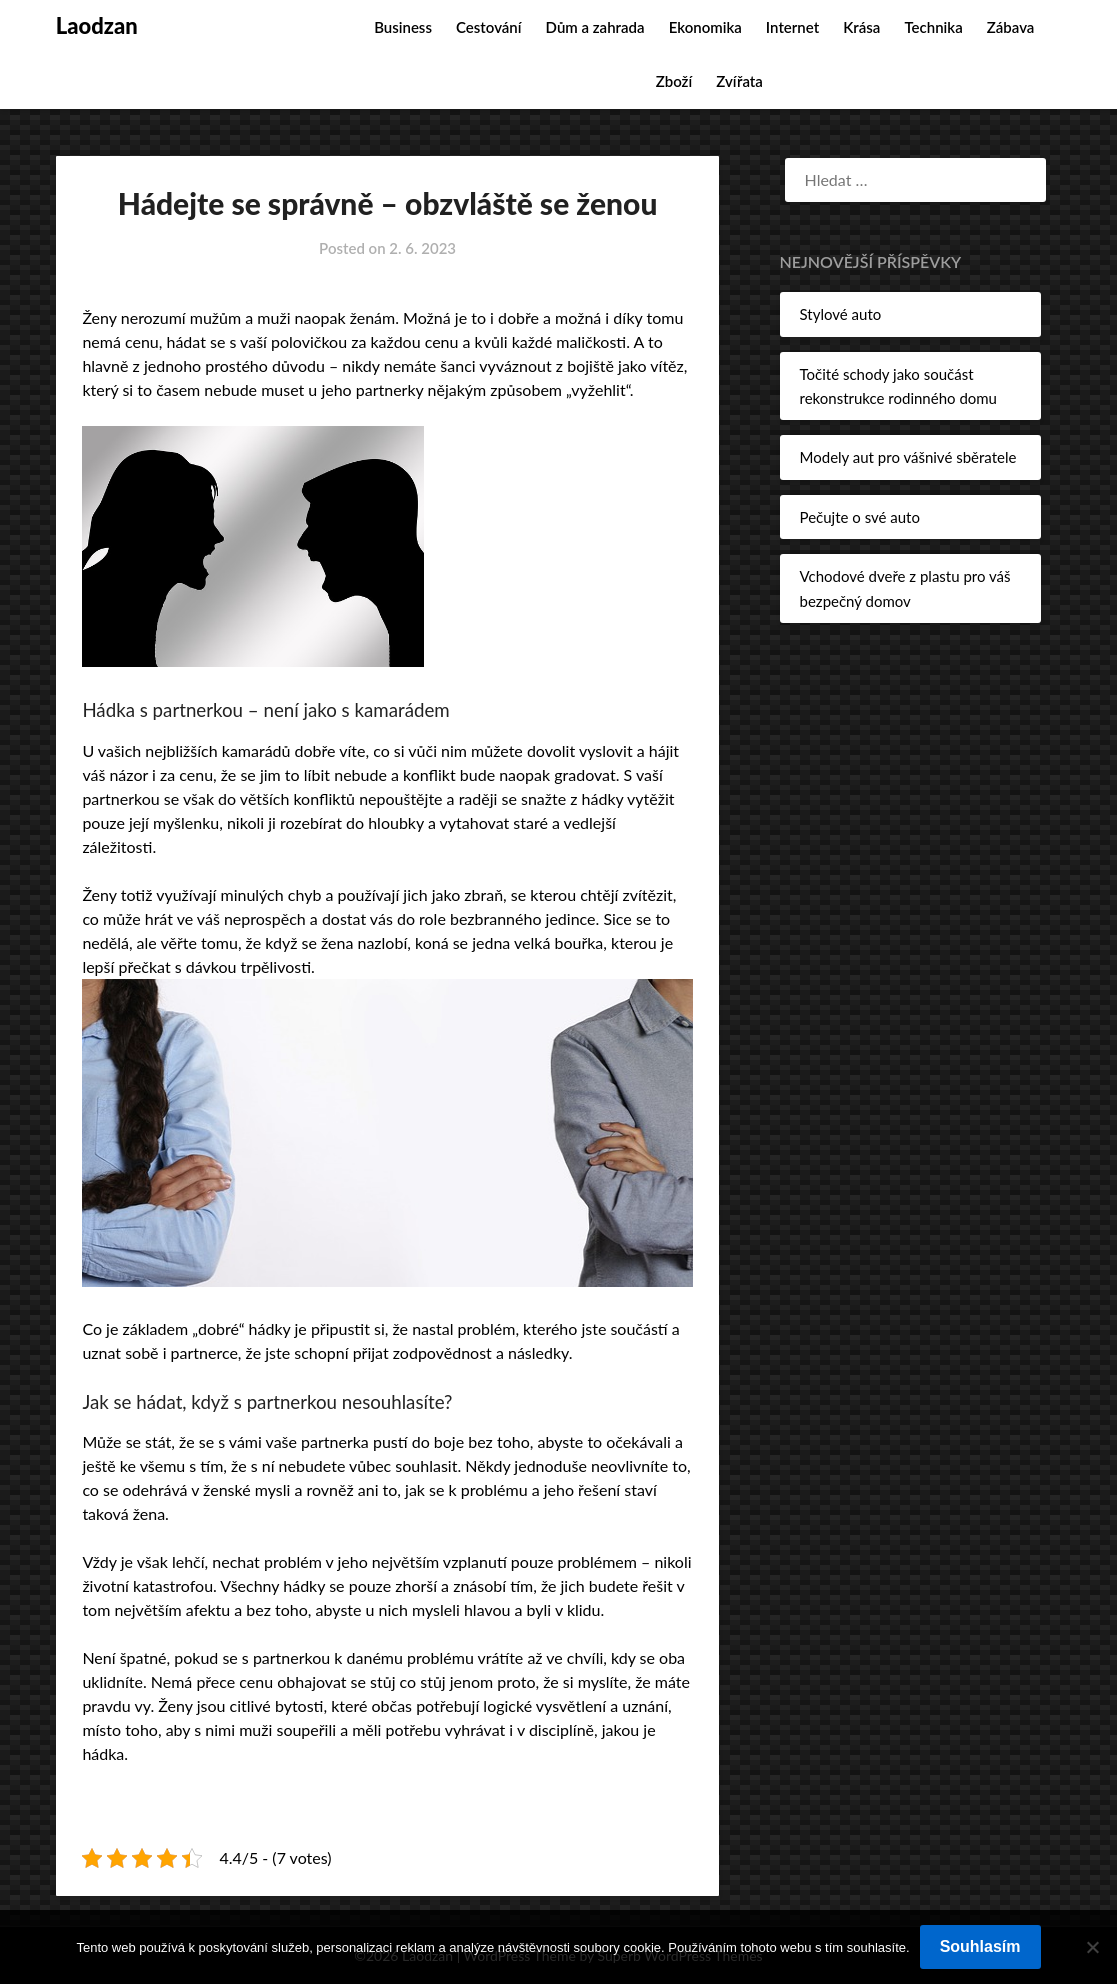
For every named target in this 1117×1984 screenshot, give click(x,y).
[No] (1092, 1947)
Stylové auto (841, 314)
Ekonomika (705, 27)
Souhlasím (980, 1946)
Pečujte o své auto (860, 517)
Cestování (488, 27)
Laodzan (97, 25)
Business (403, 27)
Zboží (674, 81)
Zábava (1011, 27)
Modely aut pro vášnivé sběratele (908, 457)
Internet (792, 27)
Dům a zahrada (595, 27)
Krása (861, 27)
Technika (934, 27)
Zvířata (739, 81)
